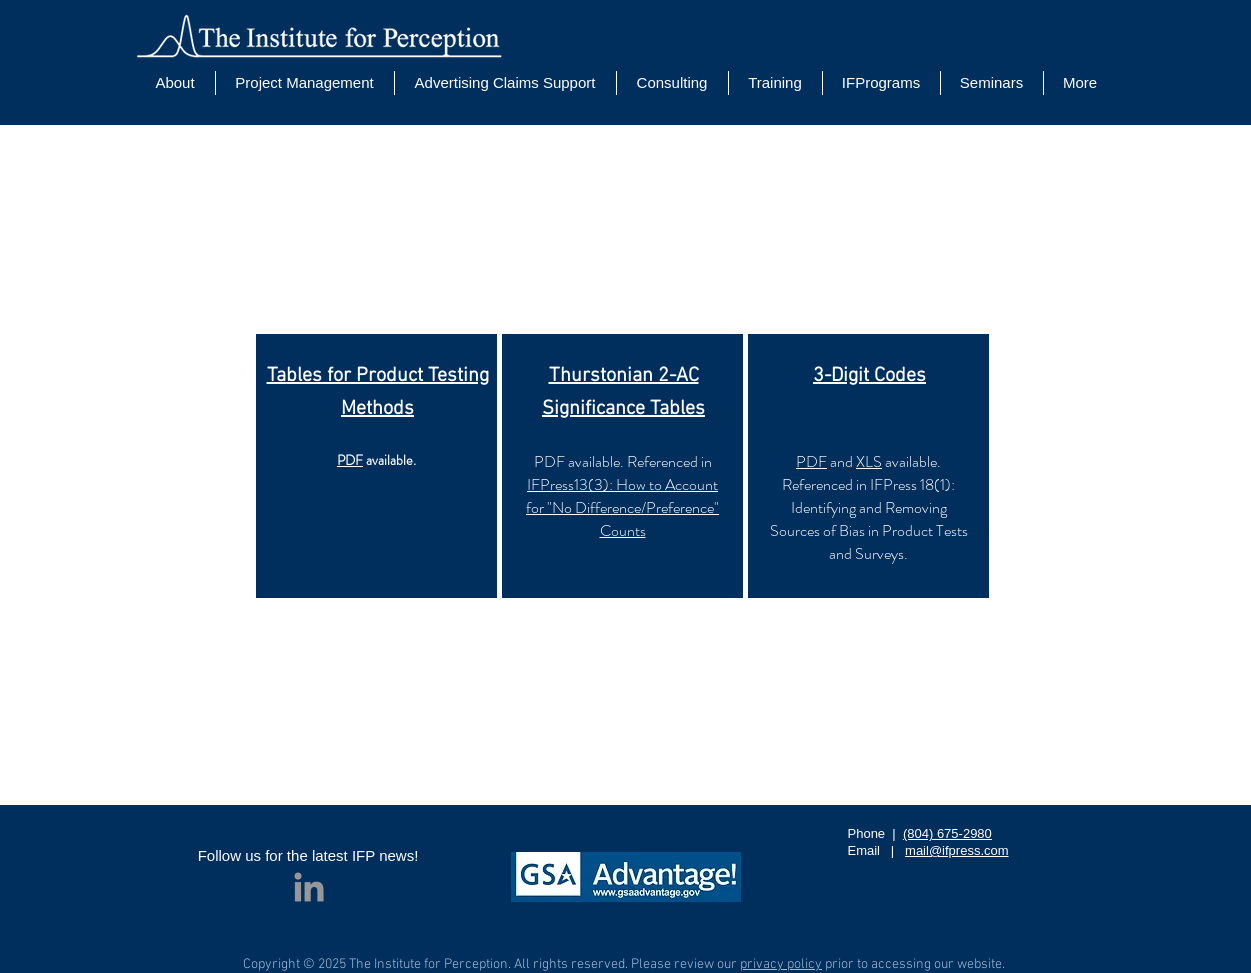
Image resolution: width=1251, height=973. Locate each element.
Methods (377, 409)
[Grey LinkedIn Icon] (309, 887)
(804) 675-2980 (947, 833)
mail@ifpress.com (957, 850)
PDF (350, 460)
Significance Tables (623, 409)
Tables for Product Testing (377, 376)
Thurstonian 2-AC (623, 376)
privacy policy (781, 964)
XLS (869, 461)
